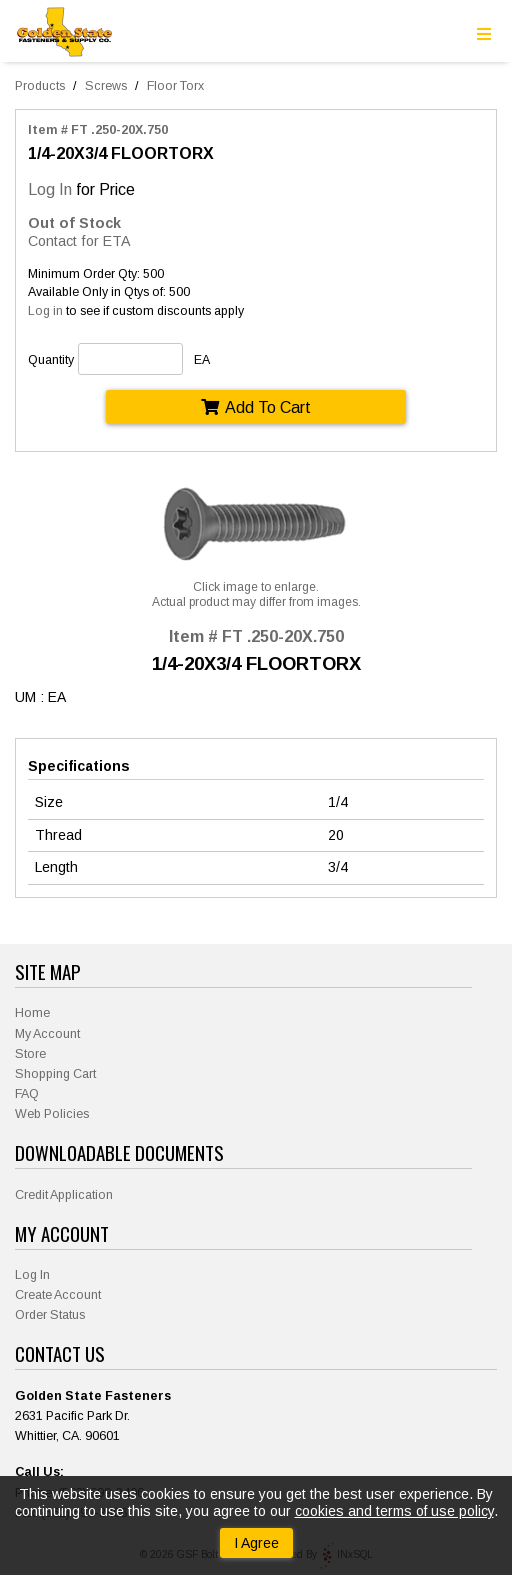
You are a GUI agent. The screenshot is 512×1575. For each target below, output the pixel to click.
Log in (45, 311)
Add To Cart (256, 407)
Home (32, 1013)
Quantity (51, 360)
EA (202, 360)
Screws (106, 86)
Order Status (50, 1315)
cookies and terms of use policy (394, 1511)
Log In (50, 189)
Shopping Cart (55, 1074)
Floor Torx (175, 86)
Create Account (58, 1295)
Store (30, 1054)
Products (40, 86)
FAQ (27, 1094)
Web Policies (52, 1114)
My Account (47, 1034)
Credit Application (64, 1195)
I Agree (256, 1543)
